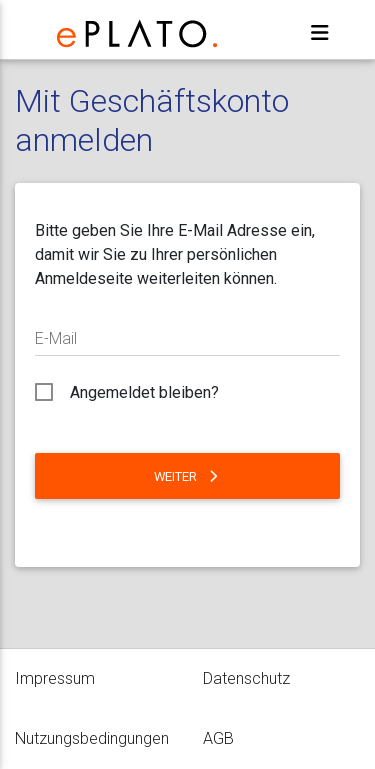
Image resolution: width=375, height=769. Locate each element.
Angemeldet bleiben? (144, 392)
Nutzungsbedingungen (92, 738)
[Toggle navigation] (319, 33)
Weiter (187, 476)
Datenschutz (246, 678)
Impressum (55, 678)
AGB (218, 738)
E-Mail (56, 338)
